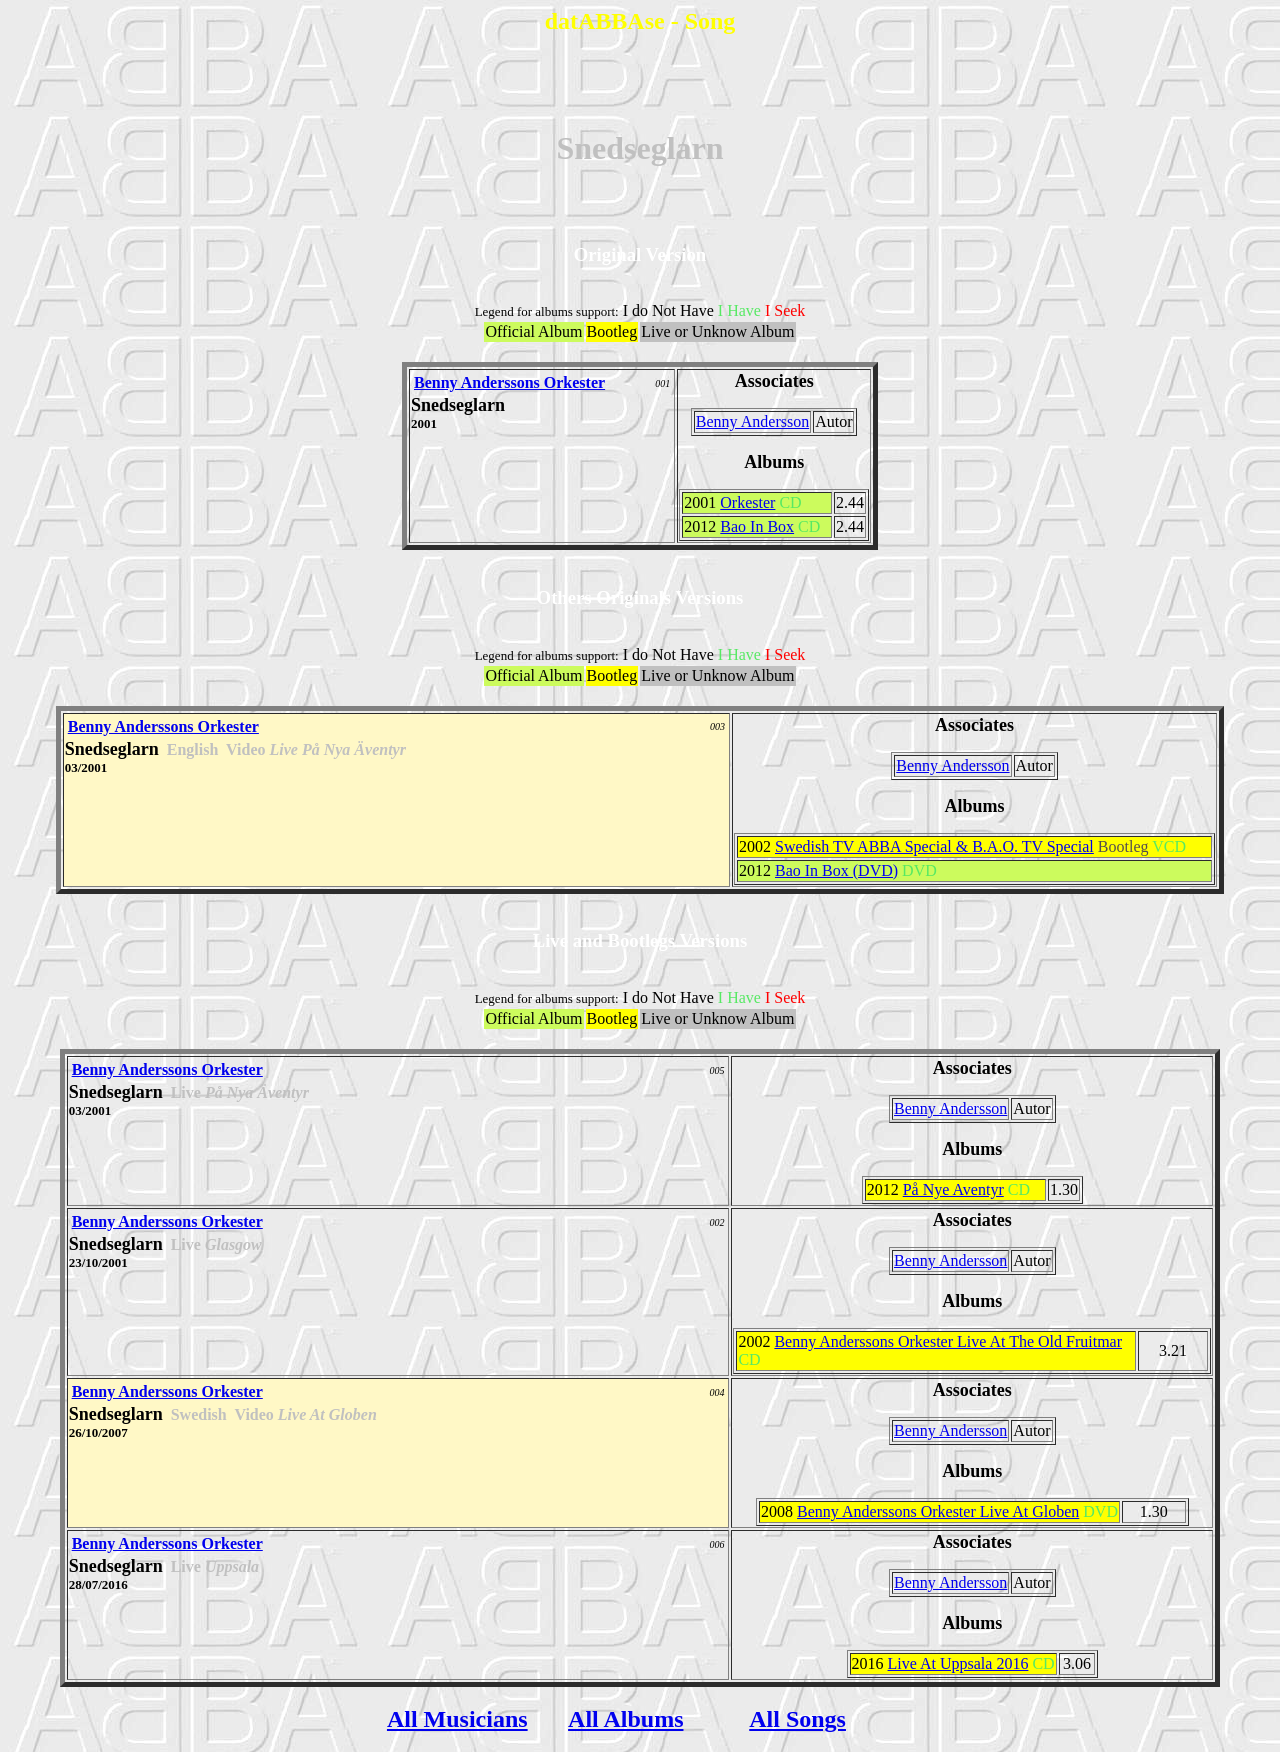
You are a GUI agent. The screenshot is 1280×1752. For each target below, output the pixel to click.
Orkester (747, 502)
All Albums (625, 1719)
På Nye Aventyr (953, 1189)
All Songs (797, 1719)
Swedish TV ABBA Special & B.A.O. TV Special (934, 846)
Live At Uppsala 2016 (958, 1663)
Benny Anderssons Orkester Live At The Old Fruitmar (948, 1341)
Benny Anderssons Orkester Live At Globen (938, 1511)
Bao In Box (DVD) (836, 870)
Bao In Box (757, 526)
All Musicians (457, 1719)
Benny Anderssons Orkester (509, 382)
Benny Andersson (752, 421)
